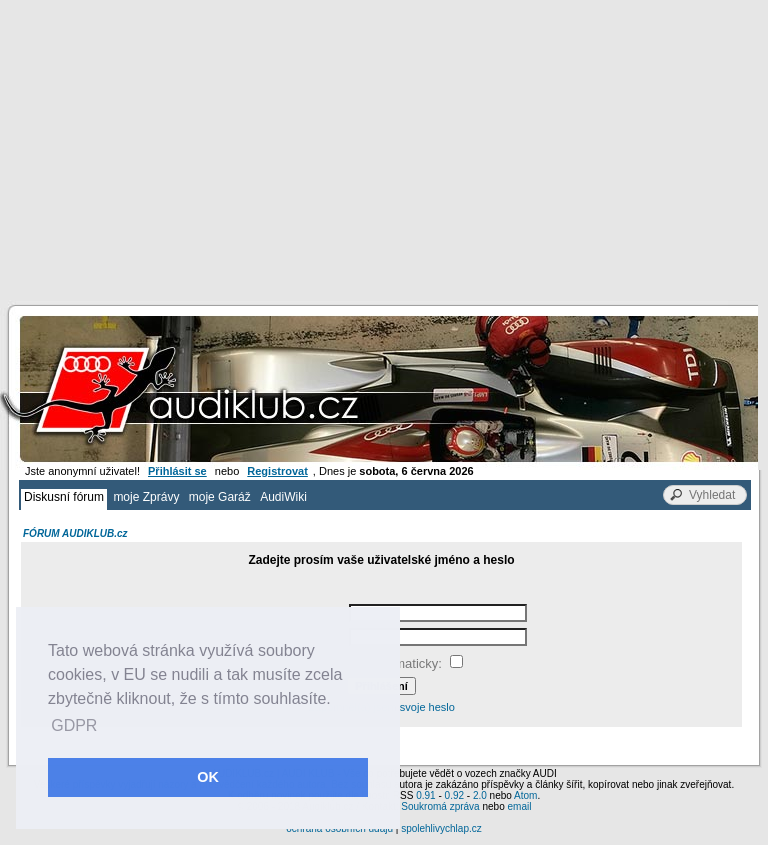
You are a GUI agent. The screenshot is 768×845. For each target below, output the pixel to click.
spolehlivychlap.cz (441, 828)
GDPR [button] (74, 725)
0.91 (425, 795)
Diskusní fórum (64, 497)
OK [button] (208, 777)
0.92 (454, 795)
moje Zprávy (146, 497)
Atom (525, 795)
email (519, 806)
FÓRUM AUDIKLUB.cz (75, 533)
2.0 (480, 795)
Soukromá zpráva (440, 806)
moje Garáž (220, 497)
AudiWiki (283, 497)
